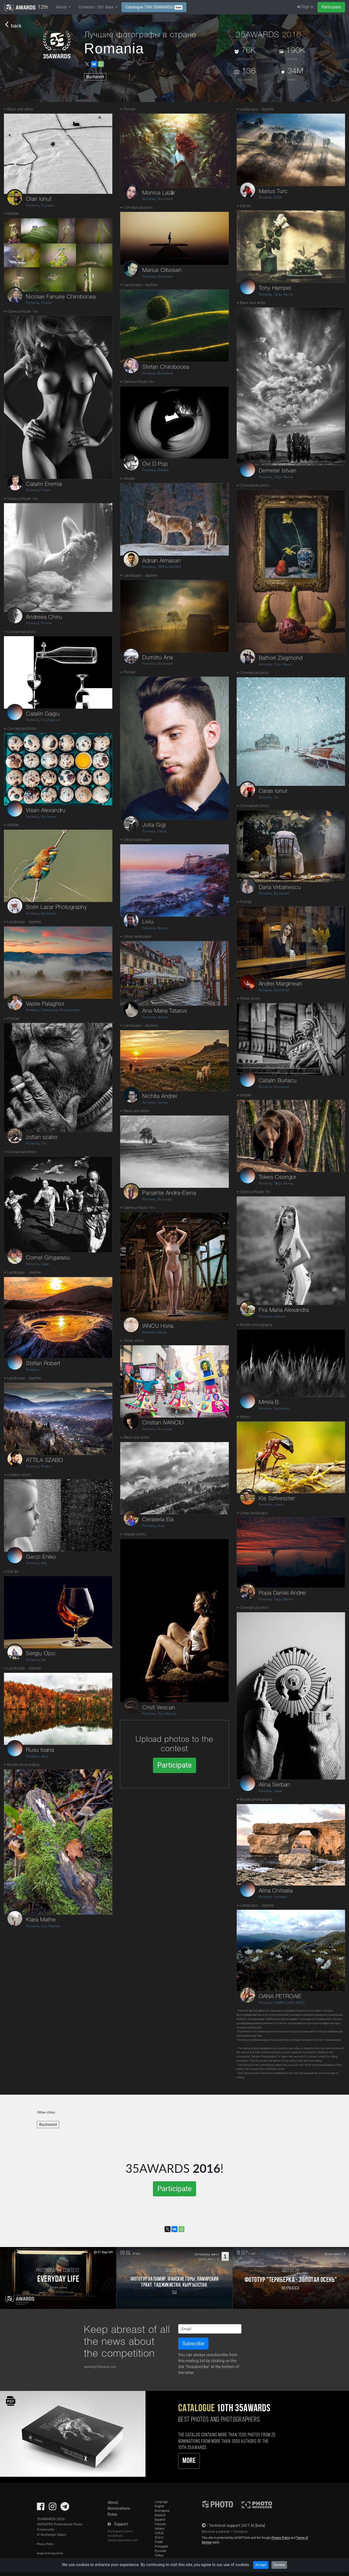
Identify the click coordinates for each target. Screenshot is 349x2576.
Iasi (43, 1660)
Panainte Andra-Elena (169, 1193)
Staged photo (135, 1534)
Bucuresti (165, 1429)
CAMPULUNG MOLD (289, 2003)
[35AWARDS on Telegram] (64, 2508)
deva (44, 1756)
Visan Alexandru (46, 810)
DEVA (278, 197)
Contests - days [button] (97, 7)
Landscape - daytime (24, 922)
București (165, 1199)
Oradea (163, 470)
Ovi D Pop (155, 464)
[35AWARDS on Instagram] (52, 2508)
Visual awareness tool (123, 2540)
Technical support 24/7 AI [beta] (237, 2525)
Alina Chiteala (276, 1890)
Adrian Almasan (161, 561)
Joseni (279, 1504)
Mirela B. (270, 1402)
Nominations (119, 2508)
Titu (44, 1143)
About (113, 2502)
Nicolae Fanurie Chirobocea (61, 297)
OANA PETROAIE (280, 1996)
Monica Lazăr (158, 193)
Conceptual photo (21, 632)
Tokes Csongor (277, 1177)
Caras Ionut (273, 791)
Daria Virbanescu (280, 887)
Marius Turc (273, 191)
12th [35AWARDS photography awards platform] (26, 7)
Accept (260, 2565)
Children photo (19, 1475)
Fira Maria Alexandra (284, 1310)
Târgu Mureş (283, 1183)
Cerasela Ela (158, 1519)
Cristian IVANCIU (163, 1422)
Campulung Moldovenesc (60, 1010)
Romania (32, 205)
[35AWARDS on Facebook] (40, 2508)
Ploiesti (46, 303)
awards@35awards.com (100, 2367)
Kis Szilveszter (277, 1498)
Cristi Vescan (158, 1707)
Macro (245, 1417)
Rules (112, 2514)
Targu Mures (283, 294)
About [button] (62, 7)
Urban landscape (137, 840)
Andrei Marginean (280, 984)
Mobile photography (23, 1765)
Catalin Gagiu (43, 714)
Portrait (13, 1019)
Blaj (43, 1563)
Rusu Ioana (40, 1750)
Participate (331, 7)
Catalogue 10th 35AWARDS (153, 7)
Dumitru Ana (157, 657)
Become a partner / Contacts (225, 2532)
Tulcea (163, 1102)
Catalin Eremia (44, 484)
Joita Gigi (154, 825)
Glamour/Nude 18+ (23, 311)
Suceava (47, 205)
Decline (279, 2565)
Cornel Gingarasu (48, 1257)
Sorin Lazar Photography (56, 907)
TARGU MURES (169, 567)
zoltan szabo (42, 1137)
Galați (278, 1791)
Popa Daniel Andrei (282, 1593)
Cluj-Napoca (50, 720)
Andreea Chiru (44, 617)
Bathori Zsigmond (281, 658)
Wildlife (12, 214)
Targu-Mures (283, 1599)
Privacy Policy (45, 2543)
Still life (12, 1572)
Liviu (147, 922)
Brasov (46, 1466)
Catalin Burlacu (278, 1080)
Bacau (162, 1332)
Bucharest (95, 76)
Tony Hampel (275, 288)
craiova (279, 1316)
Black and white (20, 109)
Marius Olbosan (161, 270)
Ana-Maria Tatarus (164, 1011)
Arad (161, 1526)
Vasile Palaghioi (45, 1004)
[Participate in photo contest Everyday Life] (58, 2278)
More (189, 2461)
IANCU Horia (158, 1326)
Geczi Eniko (41, 1557)
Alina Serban (274, 1785)
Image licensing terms (50, 2553)
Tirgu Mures (283, 664)
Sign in (305, 6)
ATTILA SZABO (44, 1460)
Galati (45, 1264)
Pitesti (45, 490)
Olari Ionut (39, 199)
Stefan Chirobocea (165, 367)
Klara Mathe (41, 1919)
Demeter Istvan (277, 470)
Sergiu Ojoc (41, 1653)
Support (121, 2524)
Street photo (134, 1341)
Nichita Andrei (159, 1096)
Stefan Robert (43, 1363)
